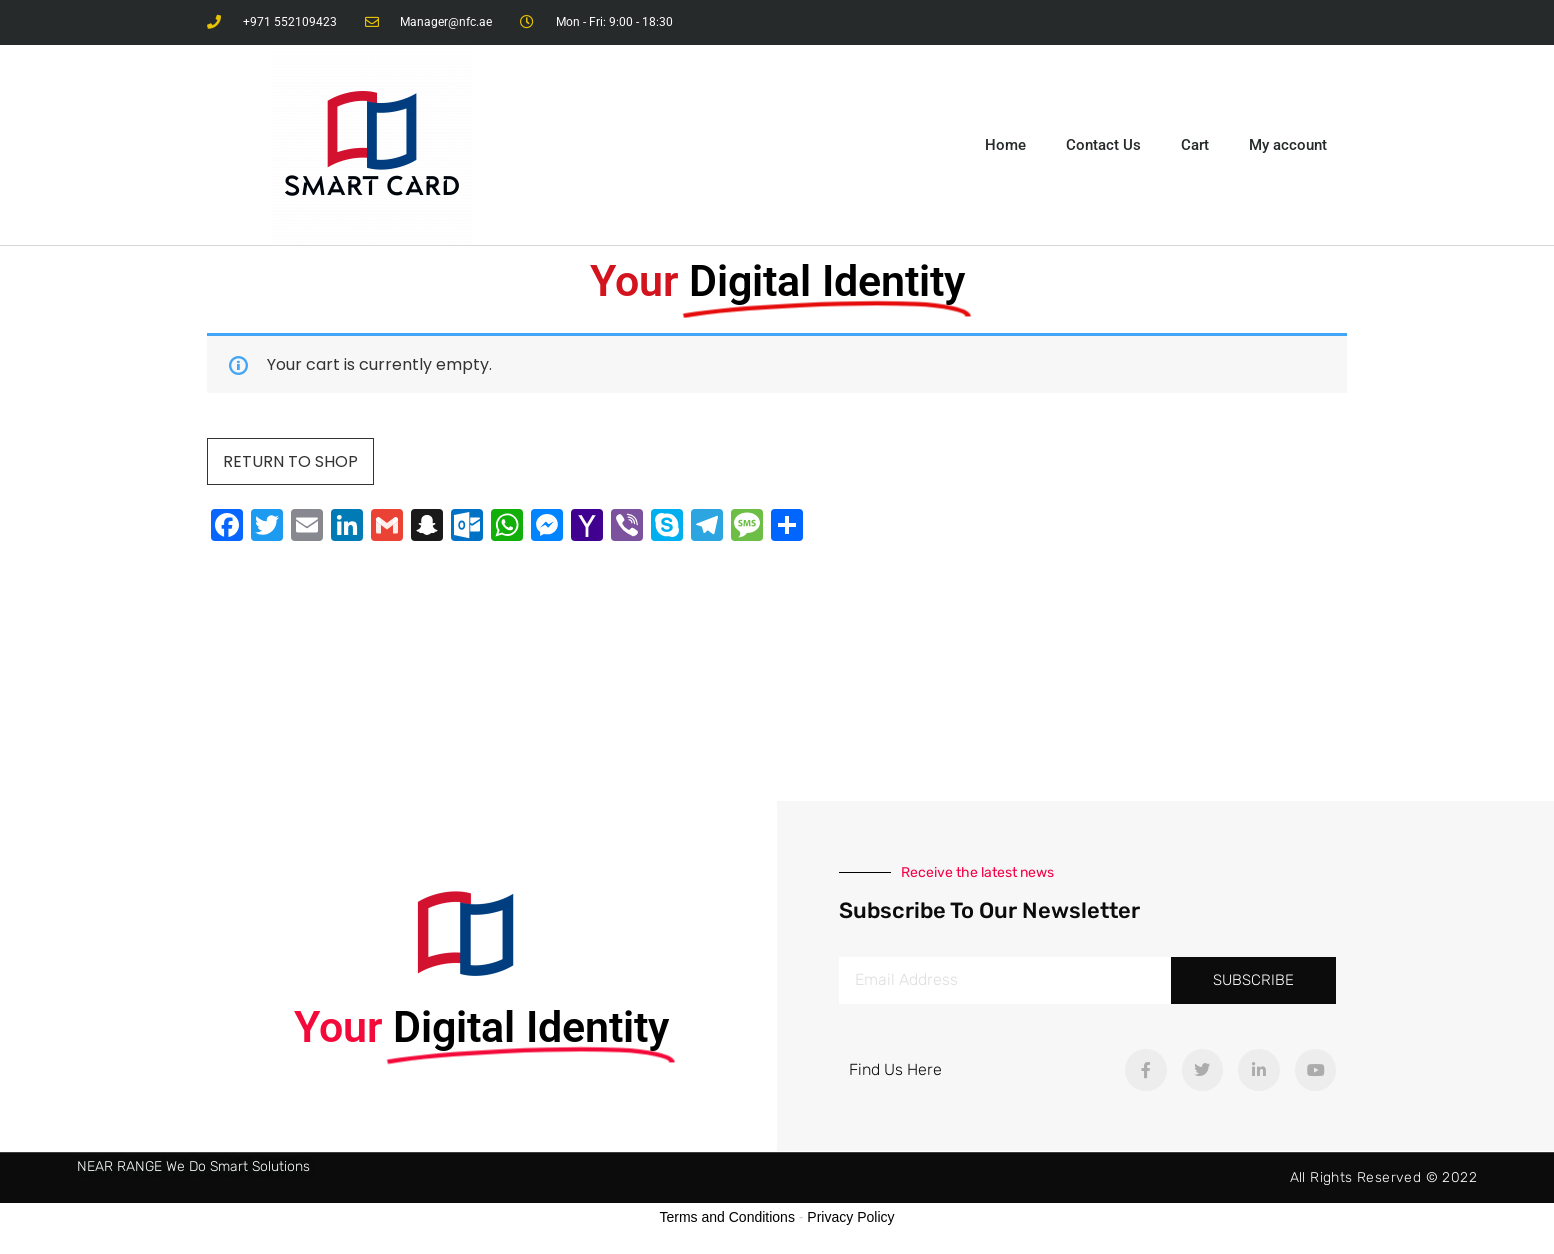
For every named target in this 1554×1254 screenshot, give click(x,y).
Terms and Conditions (727, 1217)
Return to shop (290, 461)
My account (1288, 145)
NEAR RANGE (119, 1166)
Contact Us (1103, 145)
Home (1005, 145)
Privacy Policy (850, 1217)
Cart (1195, 145)
